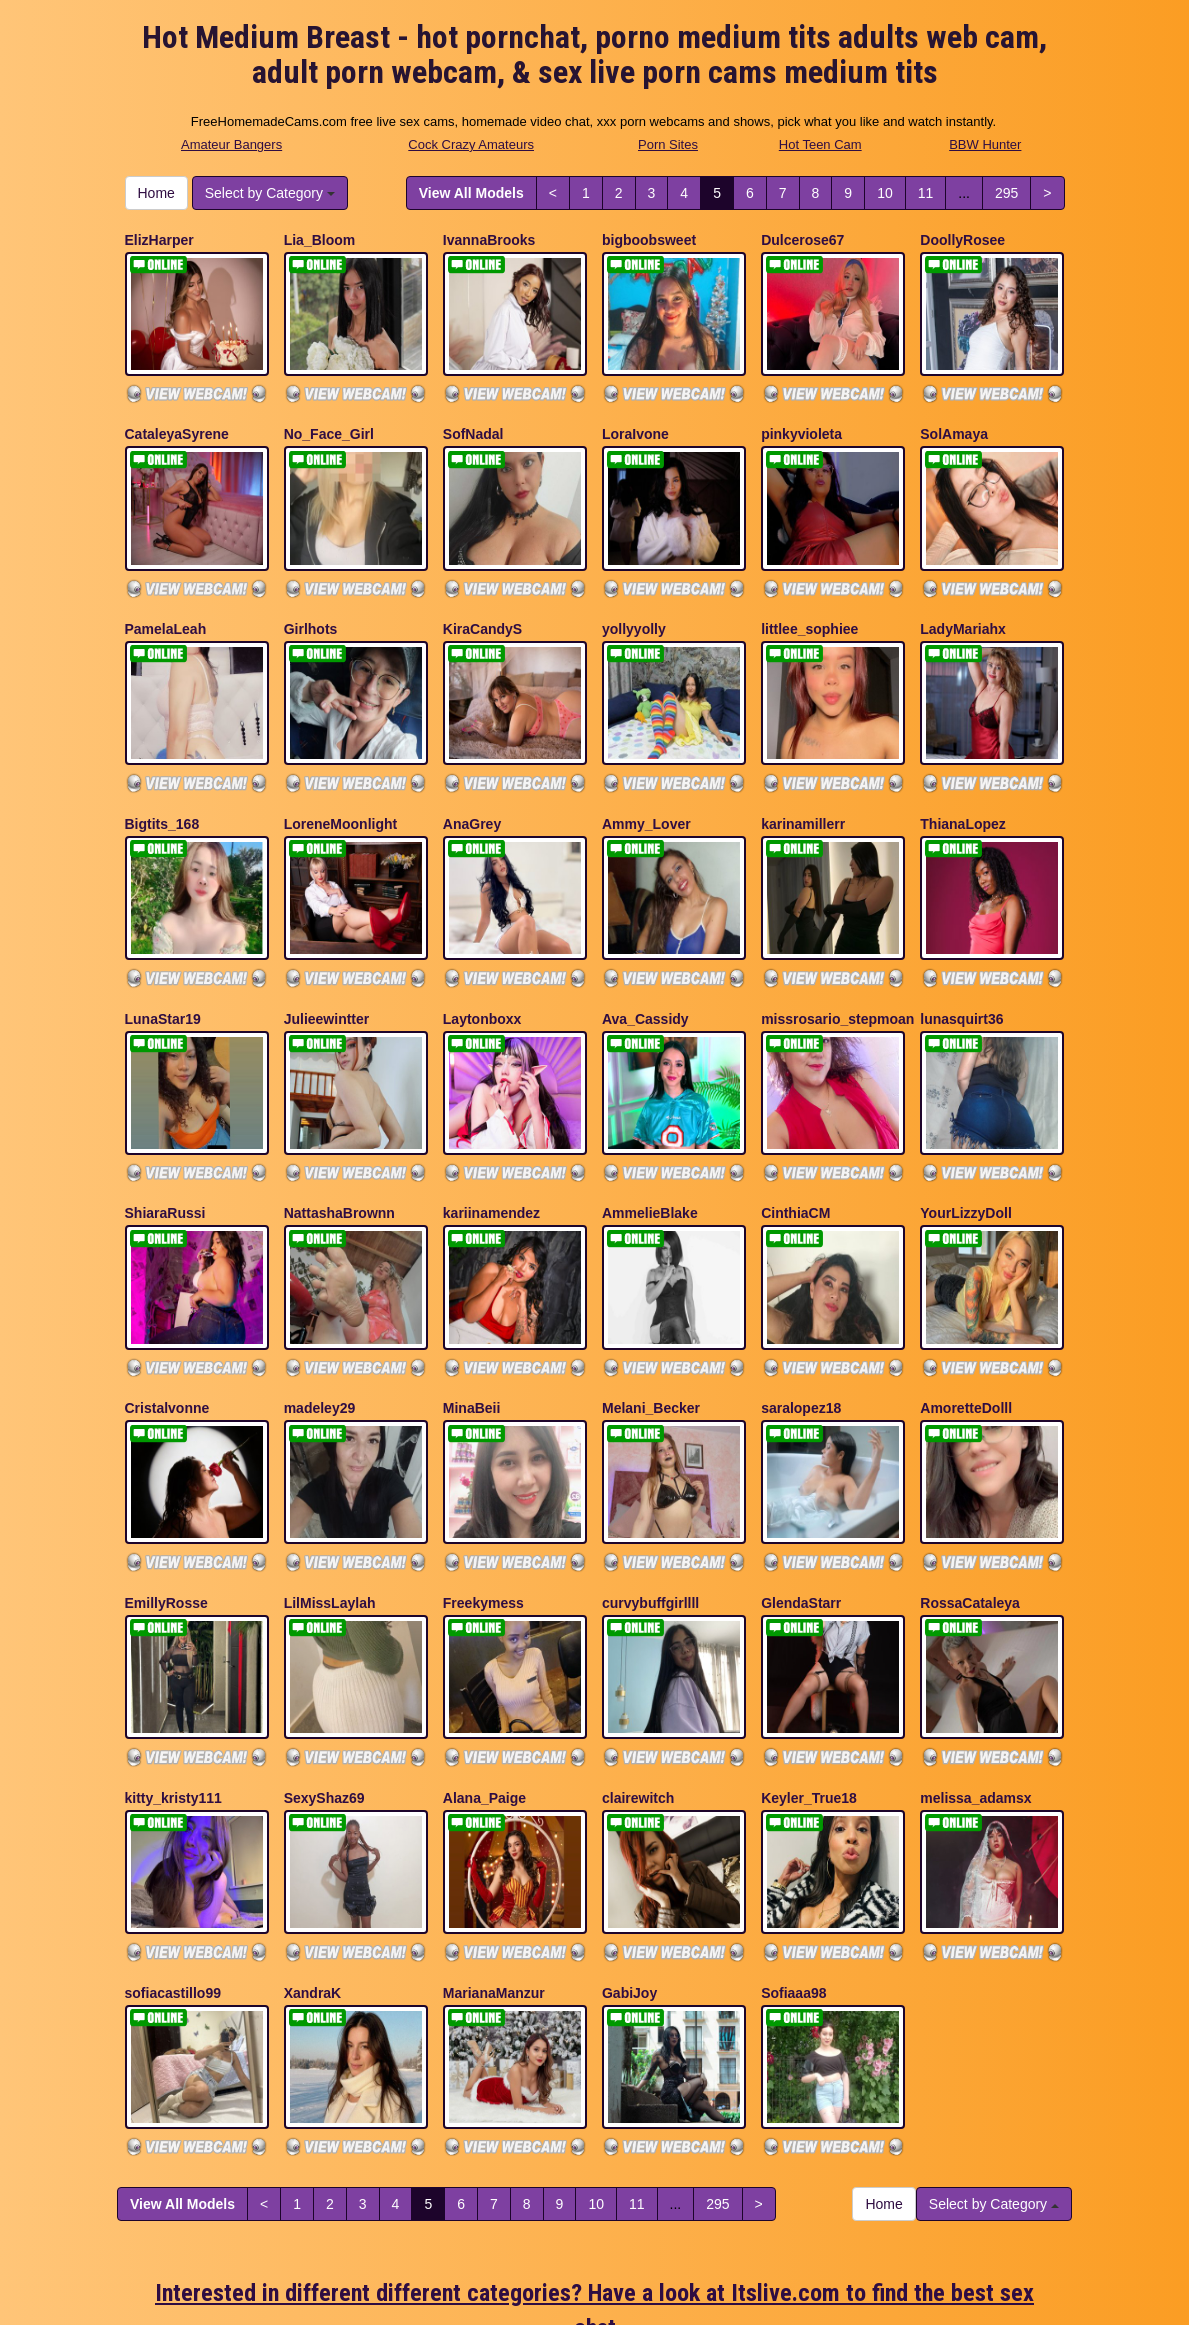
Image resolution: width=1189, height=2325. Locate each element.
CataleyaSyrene (177, 420)
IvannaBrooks (489, 240)
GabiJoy (629, 1865)
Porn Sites (668, 144)
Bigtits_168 (162, 781)
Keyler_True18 (809, 1684)
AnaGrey (472, 781)
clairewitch (638, 1684)
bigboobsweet (649, 240)
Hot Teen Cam (820, 144)
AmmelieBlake (650, 1142)
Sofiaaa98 (793, 1865)
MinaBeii (472, 1323)
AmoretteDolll (966, 1323)
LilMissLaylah (330, 1504)
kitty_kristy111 (173, 1684)
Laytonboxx (482, 962)
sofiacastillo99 (173, 1865)
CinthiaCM (795, 1142)
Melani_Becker (651, 1323)
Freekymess (483, 1504)
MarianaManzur (494, 1865)
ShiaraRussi (165, 1142)
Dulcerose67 (802, 240)
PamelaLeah (166, 601)
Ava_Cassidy (645, 962)
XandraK (313, 1865)
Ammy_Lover (646, 781)
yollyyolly (634, 601)
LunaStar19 (163, 962)
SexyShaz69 (324, 1684)
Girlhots (311, 601)
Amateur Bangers (231, 144)
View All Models (471, 193)
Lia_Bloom (320, 240)
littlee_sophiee (809, 601)
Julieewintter (327, 962)
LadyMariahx (963, 601)
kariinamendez (491, 1142)
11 (926, 193)
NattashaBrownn (339, 1142)
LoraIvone (635, 420)
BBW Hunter (985, 144)
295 (1006, 193)
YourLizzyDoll (966, 1142)
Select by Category (270, 193)
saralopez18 (801, 1323)
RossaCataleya (970, 1504)
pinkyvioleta (801, 420)
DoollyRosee (962, 240)
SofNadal (473, 420)
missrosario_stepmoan (837, 962)
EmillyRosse (166, 1504)
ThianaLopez (963, 781)
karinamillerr (803, 781)
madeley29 (320, 1323)
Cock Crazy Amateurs (471, 144)
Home (156, 193)
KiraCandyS (482, 601)
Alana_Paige (484, 1684)
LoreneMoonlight (341, 781)
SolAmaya (954, 420)
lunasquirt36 (961, 962)
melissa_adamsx (975, 1684)
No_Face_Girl (329, 420)
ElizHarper (159, 240)
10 (885, 193)
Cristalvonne (167, 1323)
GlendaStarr (801, 1504)
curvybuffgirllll (650, 1504)
